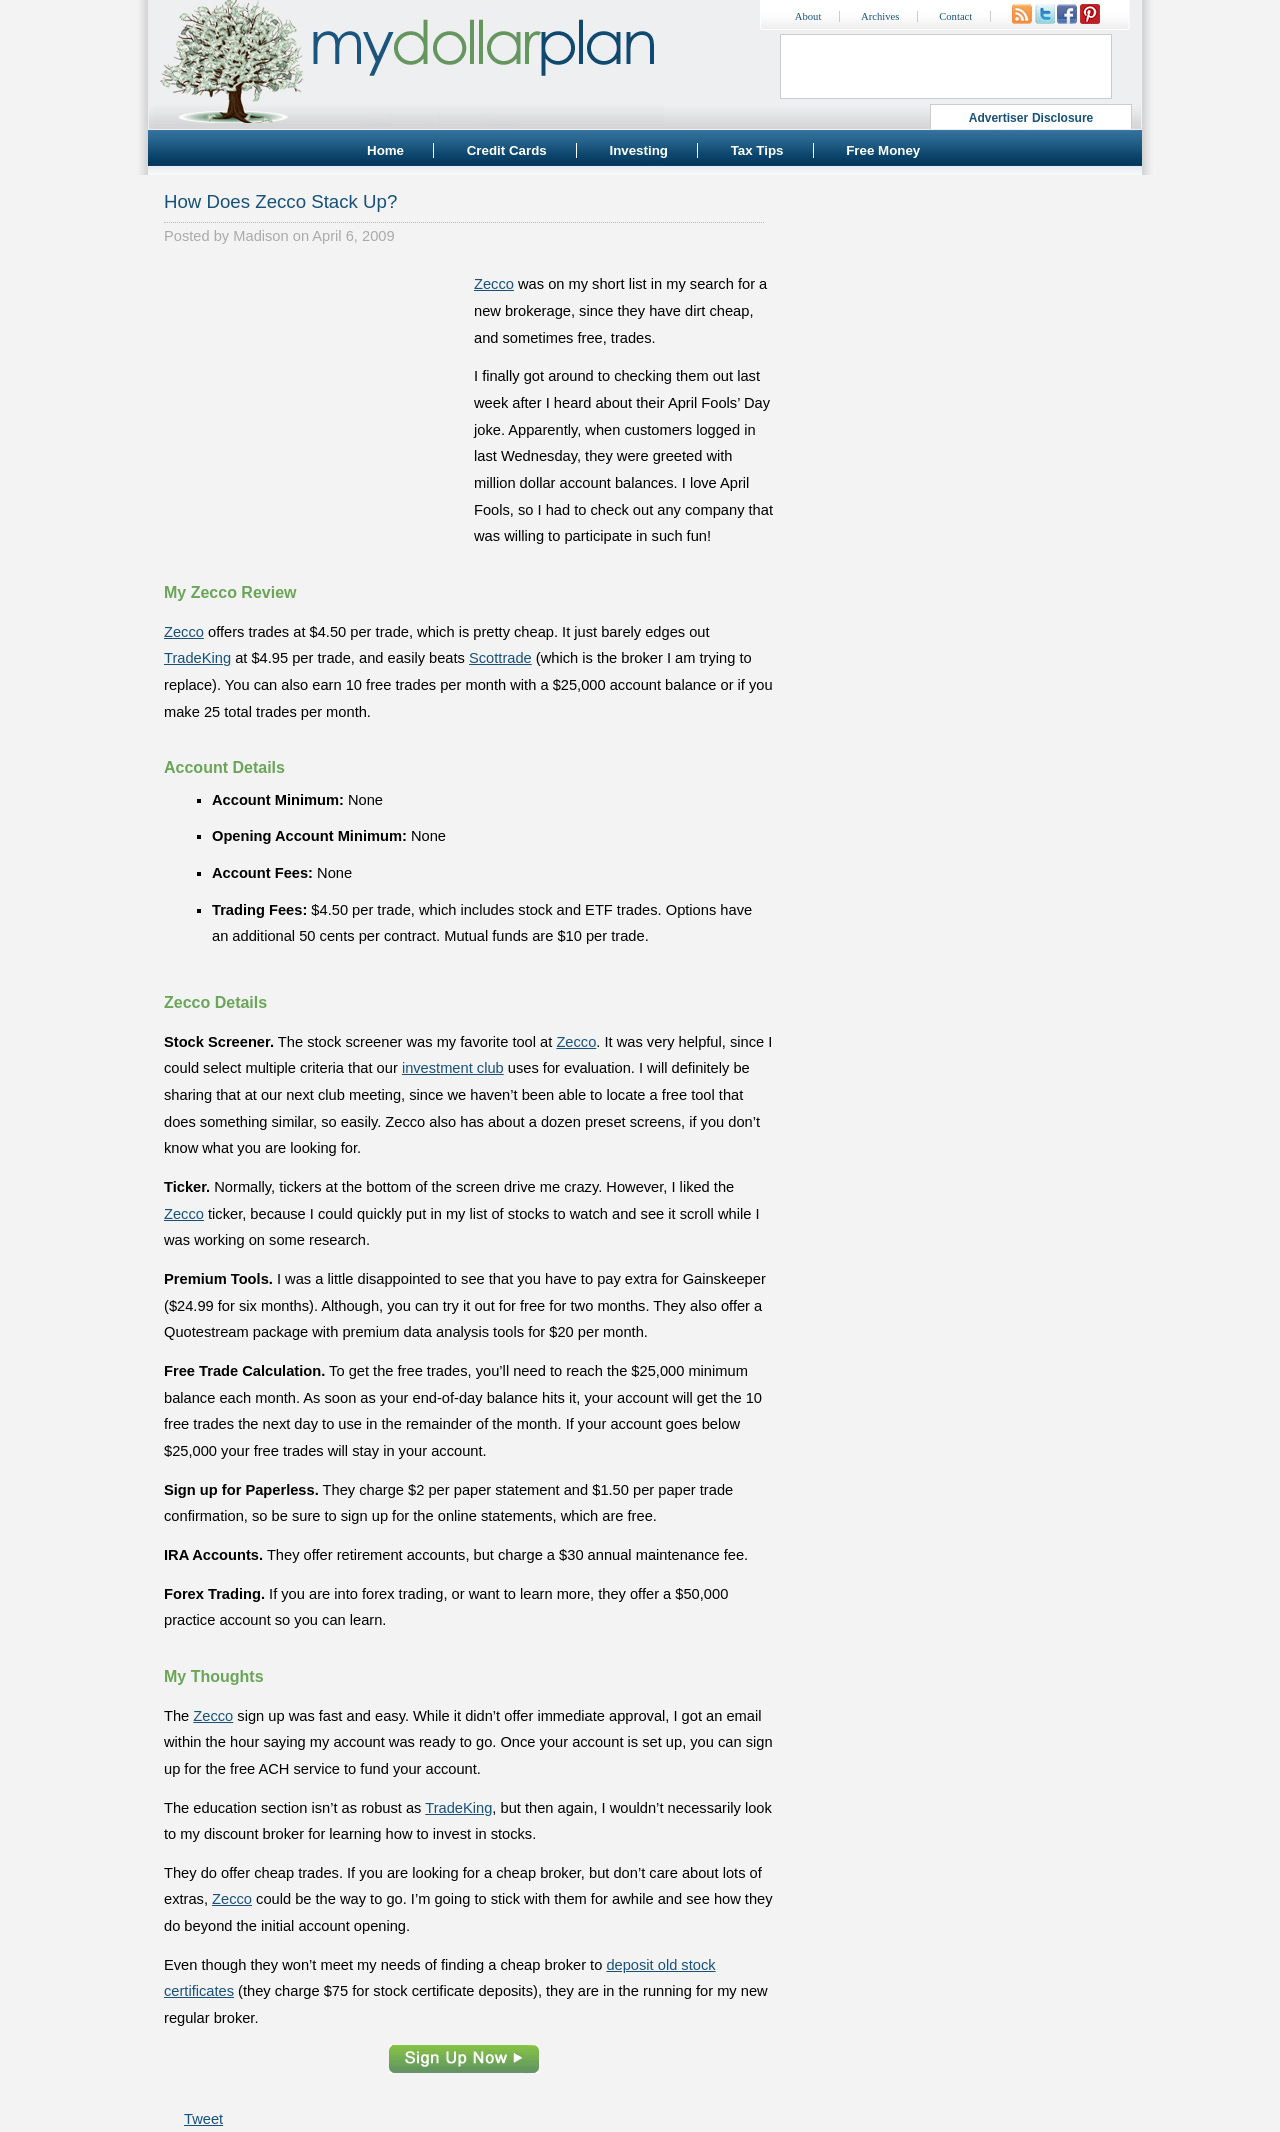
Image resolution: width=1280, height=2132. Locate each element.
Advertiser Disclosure (1031, 118)
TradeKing (197, 658)
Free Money (883, 150)
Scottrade (500, 658)
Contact (955, 16)
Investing (638, 150)
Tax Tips (757, 150)
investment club (453, 1068)
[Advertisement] (314, 396)
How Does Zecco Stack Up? (280, 201)
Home (385, 150)
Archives (880, 16)
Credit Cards (507, 150)
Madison (260, 236)
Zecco (494, 284)
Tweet (203, 2119)
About (808, 16)
